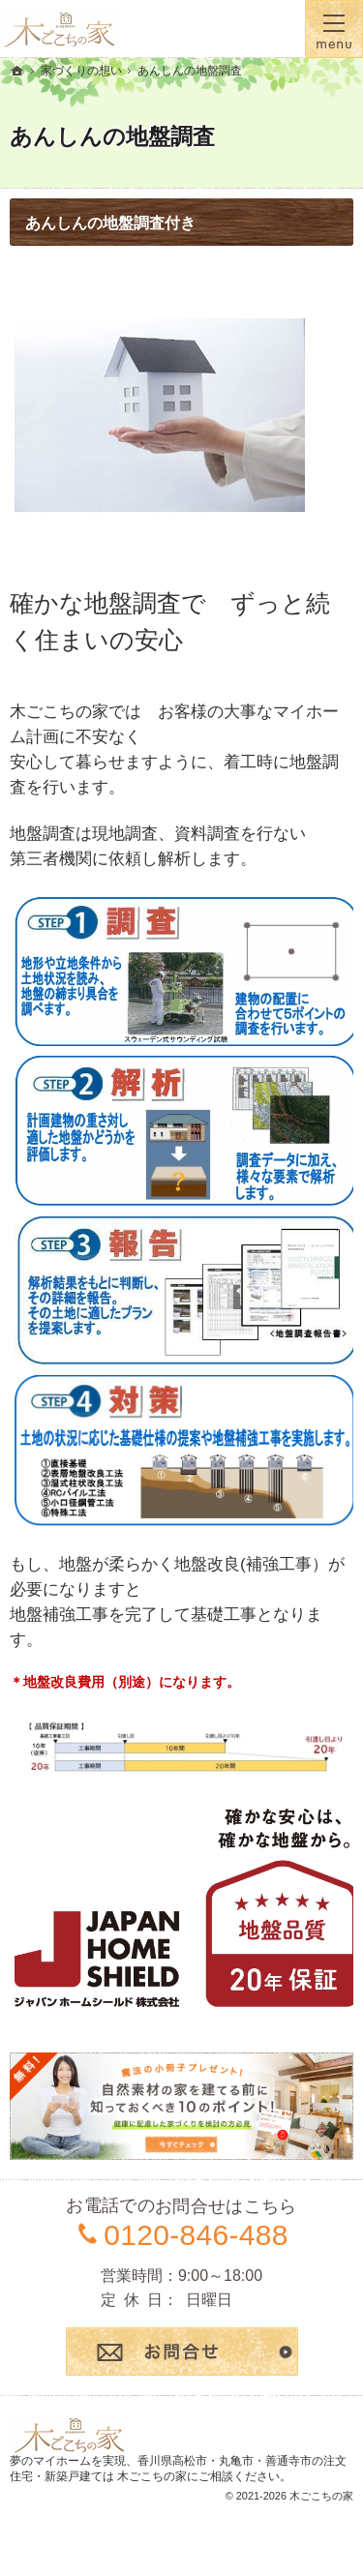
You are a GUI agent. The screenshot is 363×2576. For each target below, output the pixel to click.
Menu (334, 29)
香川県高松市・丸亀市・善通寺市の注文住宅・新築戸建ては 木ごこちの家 (178, 2468)
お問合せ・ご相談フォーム (182, 2351)
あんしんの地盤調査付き (110, 223)
